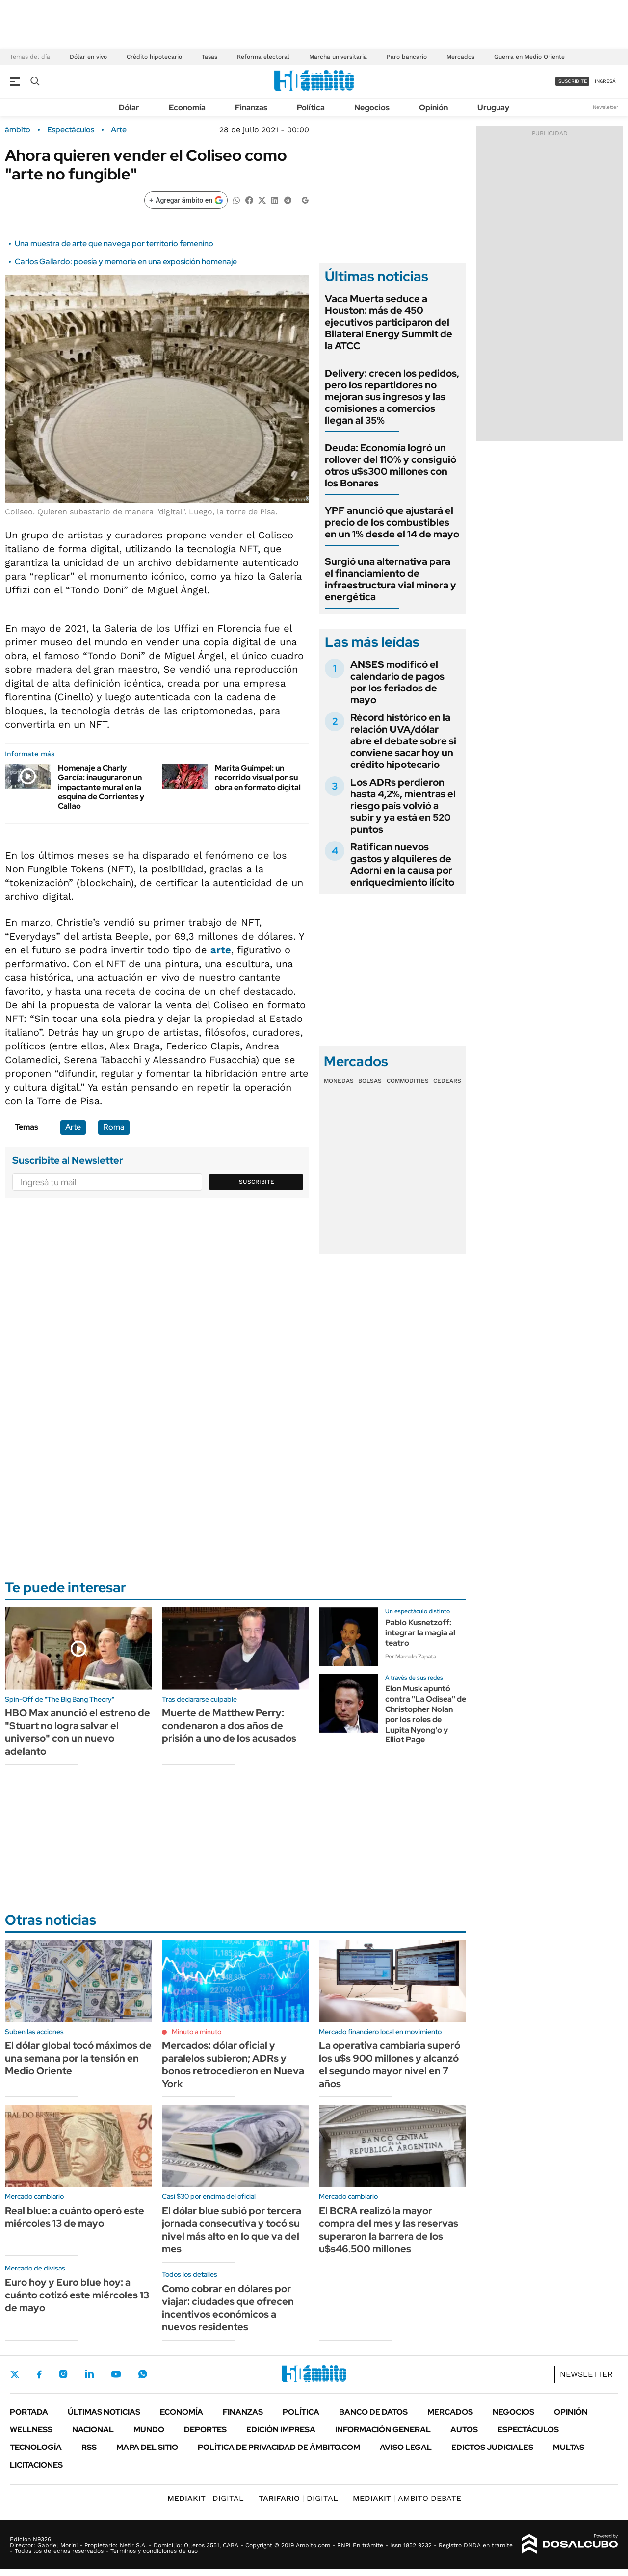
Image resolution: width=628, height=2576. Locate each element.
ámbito (17, 130)
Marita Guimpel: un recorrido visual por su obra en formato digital (258, 777)
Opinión (433, 107)
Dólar (129, 107)
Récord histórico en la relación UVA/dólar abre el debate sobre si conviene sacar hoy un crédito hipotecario (403, 741)
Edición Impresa (280, 2429)
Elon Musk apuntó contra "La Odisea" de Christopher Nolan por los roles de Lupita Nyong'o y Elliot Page (425, 1714)
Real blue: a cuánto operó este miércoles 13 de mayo (74, 2217)
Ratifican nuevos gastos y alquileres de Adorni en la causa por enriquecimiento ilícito (402, 865)
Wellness (31, 2429)
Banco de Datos (373, 2412)
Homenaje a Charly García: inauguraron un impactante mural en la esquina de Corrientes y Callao (101, 787)
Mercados (460, 56)
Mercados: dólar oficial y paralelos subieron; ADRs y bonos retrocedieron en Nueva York (233, 2064)
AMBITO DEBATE (407, 2498)
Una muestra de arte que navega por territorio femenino (114, 243)
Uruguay (493, 107)
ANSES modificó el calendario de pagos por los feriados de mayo (397, 682)
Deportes (205, 2429)
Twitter (15, 2374)
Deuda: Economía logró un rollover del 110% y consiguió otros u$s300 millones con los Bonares (390, 465)
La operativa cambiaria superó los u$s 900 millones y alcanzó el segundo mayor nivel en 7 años (389, 2064)
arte (220, 950)
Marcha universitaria (338, 56)
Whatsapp (142, 2374)
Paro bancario (407, 56)
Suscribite (256, 1181)
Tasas (209, 56)
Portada (29, 2412)
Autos (464, 2429)
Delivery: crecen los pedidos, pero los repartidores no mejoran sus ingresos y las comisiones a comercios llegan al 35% (392, 397)
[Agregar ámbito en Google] (186, 200)
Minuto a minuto (196, 2031)
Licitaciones (36, 2465)
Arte (119, 130)
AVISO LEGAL (406, 2447)
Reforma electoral (263, 56)
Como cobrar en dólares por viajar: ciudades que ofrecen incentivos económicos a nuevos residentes (228, 2307)
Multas (568, 2447)
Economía (187, 107)
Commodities (408, 1080)
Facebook (39, 2374)
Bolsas (370, 1080)
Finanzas (251, 107)
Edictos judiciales (492, 2447)
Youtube (116, 2374)
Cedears (447, 1080)
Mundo (148, 2429)
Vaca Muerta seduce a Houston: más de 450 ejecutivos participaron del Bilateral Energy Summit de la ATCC (388, 322)
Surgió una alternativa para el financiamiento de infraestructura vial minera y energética (390, 579)
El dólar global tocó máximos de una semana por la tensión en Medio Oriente (78, 2058)
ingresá (605, 81)
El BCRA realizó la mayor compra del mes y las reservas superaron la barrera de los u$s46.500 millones (388, 2229)
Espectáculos (70, 130)
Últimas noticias (104, 2412)
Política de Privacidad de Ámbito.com (279, 2447)
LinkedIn (89, 2374)
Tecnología (36, 2447)
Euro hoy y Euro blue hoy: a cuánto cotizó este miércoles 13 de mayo (77, 2295)
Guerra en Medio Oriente (529, 56)
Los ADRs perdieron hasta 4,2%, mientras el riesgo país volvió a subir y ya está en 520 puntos (403, 806)
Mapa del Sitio (147, 2447)
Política (311, 107)
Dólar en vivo (88, 56)
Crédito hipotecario (154, 56)
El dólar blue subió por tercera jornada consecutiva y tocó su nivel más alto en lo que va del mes (231, 2229)
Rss (89, 2447)
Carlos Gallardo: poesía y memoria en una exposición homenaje (126, 261)
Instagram (63, 2374)
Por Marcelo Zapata (410, 1656)
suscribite (572, 81)
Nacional (93, 2429)
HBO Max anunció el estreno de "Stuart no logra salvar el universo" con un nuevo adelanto (77, 1732)
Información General (383, 2429)
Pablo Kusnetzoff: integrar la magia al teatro (420, 1632)
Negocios (372, 107)
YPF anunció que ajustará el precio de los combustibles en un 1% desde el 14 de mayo (392, 522)
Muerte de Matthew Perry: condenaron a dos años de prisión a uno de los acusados (229, 1726)
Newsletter (605, 107)
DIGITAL (205, 2498)
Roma (114, 1127)
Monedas (339, 1080)
